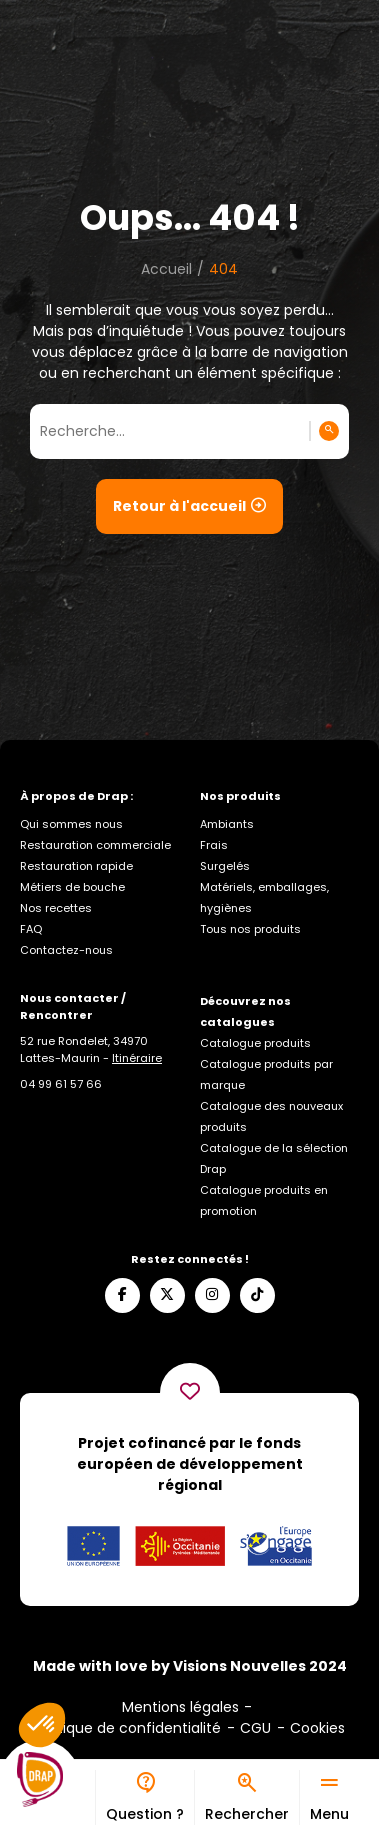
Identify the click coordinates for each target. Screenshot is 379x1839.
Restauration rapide (76, 866)
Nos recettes (56, 908)
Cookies (317, 1728)
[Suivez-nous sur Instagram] (212, 1295)
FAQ (31, 929)
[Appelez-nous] (61, 1084)
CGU (255, 1728)
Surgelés (225, 866)
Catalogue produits (255, 1043)
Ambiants (227, 824)
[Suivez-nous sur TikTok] (257, 1295)
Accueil (166, 269)
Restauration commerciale (95, 845)
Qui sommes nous (71, 824)
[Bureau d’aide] (144, 1797)
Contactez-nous (66, 950)
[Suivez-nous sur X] (167, 1295)
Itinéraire (137, 1058)
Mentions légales (180, 1707)
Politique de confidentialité (127, 1728)
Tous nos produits (250, 929)
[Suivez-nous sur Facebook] (122, 1295)
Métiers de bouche (72, 887)
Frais (214, 845)
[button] (42, 1725)
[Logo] (40, 1780)
